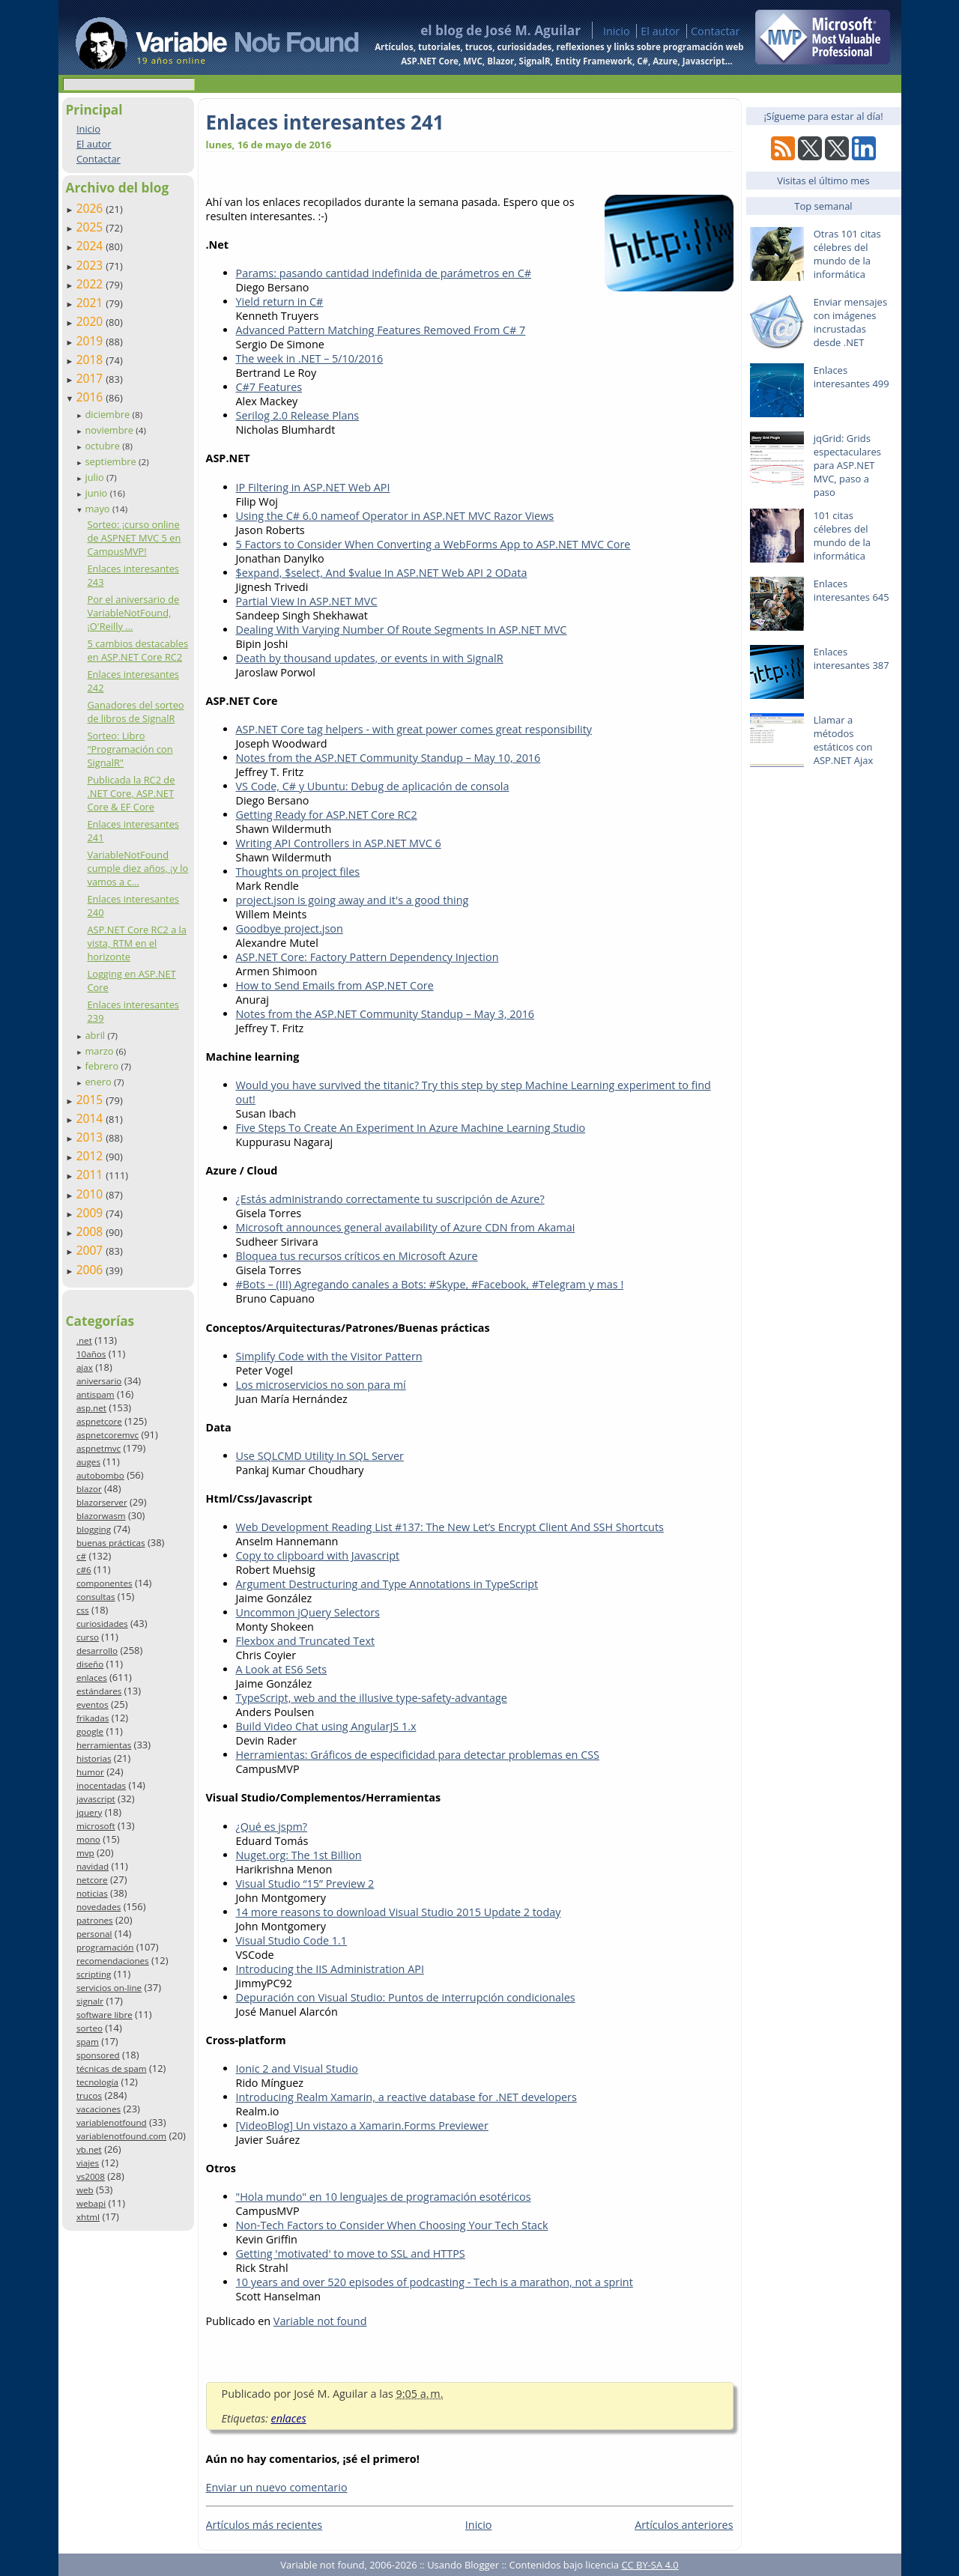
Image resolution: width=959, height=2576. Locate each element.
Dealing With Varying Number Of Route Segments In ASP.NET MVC (401, 629)
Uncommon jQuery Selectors (308, 1612)
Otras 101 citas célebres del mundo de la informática (847, 254)
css (82, 1610)
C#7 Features (269, 387)
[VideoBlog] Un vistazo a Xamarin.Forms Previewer (362, 2125)
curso (87, 1637)
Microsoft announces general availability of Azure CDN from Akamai (405, 1227)
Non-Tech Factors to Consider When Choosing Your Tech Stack (392, 2225)
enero (99, 1081)
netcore (92, 1879)
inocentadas (101, 1785)
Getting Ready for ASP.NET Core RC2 (326, 814)
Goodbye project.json (289, 928)
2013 (91, 1137)
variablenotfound (111, 2122)
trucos (89, 2095)
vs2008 (90, 2176)
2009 (91, 1212)
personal (94, 1933)
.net (84, 1340)
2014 (91, 1118)
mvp (85, 1852)
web (85, 2189)
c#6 (83, 1569)
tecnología (97, 2082)
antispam (95, 1394)
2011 (91, 1174)
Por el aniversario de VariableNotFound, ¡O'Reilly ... (133, 613)
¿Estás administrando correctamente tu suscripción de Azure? (390, 1199)
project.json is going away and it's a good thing (352, 900)
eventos (92, 1704)
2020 (91, 321)
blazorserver (101, 1502)
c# (81, 1556)
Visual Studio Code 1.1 (292, 1940)
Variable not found (320, 2321)
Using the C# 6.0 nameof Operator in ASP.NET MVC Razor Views (395, 516)
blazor (89, 1488)
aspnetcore (99, 1421)
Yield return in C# (280, 301)
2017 (91, 378)
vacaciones (98, 2109)
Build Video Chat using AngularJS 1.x (326, 1726)
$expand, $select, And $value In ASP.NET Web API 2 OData (381, 573)
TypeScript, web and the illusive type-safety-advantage (371, 1698)
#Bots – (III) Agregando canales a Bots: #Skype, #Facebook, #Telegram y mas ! (430, 1284)
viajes (87, 2163)
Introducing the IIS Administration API (330, 1969)
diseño (89, 1664)
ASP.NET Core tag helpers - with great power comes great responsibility (414, 729)
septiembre (112, 461)
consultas (95, 1596)
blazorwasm (101, 1515)
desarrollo (97, 1650)
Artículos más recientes (264, 2525)
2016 (91, 397)
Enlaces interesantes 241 (325, 122)
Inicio (616, 31)
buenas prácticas (110, 1542)
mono (88, 1839)
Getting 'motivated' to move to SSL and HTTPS (350, 2253)
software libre (104, 2014)
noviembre (110, 430)
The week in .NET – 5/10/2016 (310, 358)
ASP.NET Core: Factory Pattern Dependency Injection (367, 957)
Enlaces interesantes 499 (851, 376)
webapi (91, 2203)
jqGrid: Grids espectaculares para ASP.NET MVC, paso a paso (847, 465)
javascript (95, 1798)
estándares (98, 1691)
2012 (91, 1156)
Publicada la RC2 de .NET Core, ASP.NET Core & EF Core (131, 793)
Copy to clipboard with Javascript (318, 1555)
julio (95, 477)
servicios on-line (109, 1987)
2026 (91, 208)
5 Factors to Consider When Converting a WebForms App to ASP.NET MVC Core (433, 544)
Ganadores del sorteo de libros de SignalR (135, 711)
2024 (91, 245)
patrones (94, 1920)
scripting (94, 1974)
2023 (91, 265)
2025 (91, 227)
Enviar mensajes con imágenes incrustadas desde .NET (850, 322)
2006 (91, 1269)
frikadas (92, 1718)
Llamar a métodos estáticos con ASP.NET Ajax (844, 740)
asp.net (91, 1407)
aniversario (98, 1381)
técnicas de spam (111, 2068)
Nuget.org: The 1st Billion (299, 1855)
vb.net (89, 2149)
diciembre (108, 414)
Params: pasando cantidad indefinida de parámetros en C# (384, 273)
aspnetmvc (98, 1448)
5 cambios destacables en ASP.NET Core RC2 (137, 650)
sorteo (89, 2028)
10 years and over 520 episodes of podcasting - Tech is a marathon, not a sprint (434, 2282)
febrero (103, 1066)
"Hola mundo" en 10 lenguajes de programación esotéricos (383, 2196)
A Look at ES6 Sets (281, 1669)
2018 (91, 359)
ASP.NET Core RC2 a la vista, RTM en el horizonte (136, 943)
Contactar (715, 31)
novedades (98, 1906)
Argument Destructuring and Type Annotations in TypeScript (387, 1584)
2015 (91, 1099)
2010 (91, 1194)
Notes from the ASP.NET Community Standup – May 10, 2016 (388, 758)
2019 (91, 341)
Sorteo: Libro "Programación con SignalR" (129, 749)
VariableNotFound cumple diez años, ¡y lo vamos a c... (137, 868)
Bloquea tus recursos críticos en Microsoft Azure (357, 1256)
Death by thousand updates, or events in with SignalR (369, 658)
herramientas (103, 1745)
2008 (91, 1231)
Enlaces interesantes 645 (851, 590)
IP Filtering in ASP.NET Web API (313, 487)
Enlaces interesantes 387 (851, 658)
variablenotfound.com (121, 2136)
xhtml (88, 2216)
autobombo (100, 1475)
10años (91, 1354)
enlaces (91, 1677)
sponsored (98, 2055)
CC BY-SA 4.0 (649, 2565)
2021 (91, 302)
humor (90, 1772)
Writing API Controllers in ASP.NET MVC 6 (338, 843)
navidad (92, 1866)
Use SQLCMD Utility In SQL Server (320, 1456)
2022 (91, 284)
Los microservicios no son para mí (321, 1385)
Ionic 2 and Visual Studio (297, 2068)
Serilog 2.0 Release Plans (298, 415)
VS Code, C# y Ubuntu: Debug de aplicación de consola (372, 786)
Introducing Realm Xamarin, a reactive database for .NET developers (406, 2097)
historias (94, 1758)
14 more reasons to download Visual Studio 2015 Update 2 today (398, 1912)
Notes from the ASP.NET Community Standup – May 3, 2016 (385, 1014)
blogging (93, 1529)
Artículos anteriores (684, 2525)
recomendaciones (112, 1960)
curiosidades (102, 1623)
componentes (104, 1583)
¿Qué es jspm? (272, 1826)
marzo (100, 1051)
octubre (103, 445)
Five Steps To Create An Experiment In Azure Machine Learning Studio (411, 1128)
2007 (91, 1250)
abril (96, 1035)
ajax (84, 1367)
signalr (89, 2001)
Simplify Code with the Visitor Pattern (329, 1356)
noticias (92, 1893)
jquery (89, 1812)
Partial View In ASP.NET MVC (307, 601)
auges (88, 1461)
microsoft (95, 1825)
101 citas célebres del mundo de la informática (842, 536)
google (89, 1731)
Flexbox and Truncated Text (305, 1641)
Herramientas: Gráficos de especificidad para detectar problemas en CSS (418, 1755)
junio (97, 493)
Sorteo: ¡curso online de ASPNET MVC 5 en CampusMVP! (134, 538)
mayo (98, 508)
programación (104, 1947)
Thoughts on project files (298, 871)
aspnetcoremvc (107, 1434)
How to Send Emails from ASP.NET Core (335, 985)
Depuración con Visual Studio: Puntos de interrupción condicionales (405, 1997)
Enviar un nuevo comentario (277, 2487)
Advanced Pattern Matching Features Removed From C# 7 (381, 330)
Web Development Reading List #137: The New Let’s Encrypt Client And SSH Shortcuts (450, 1527)
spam (87, 2041)
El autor (660, 31)
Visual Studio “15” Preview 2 (305, 1883)
